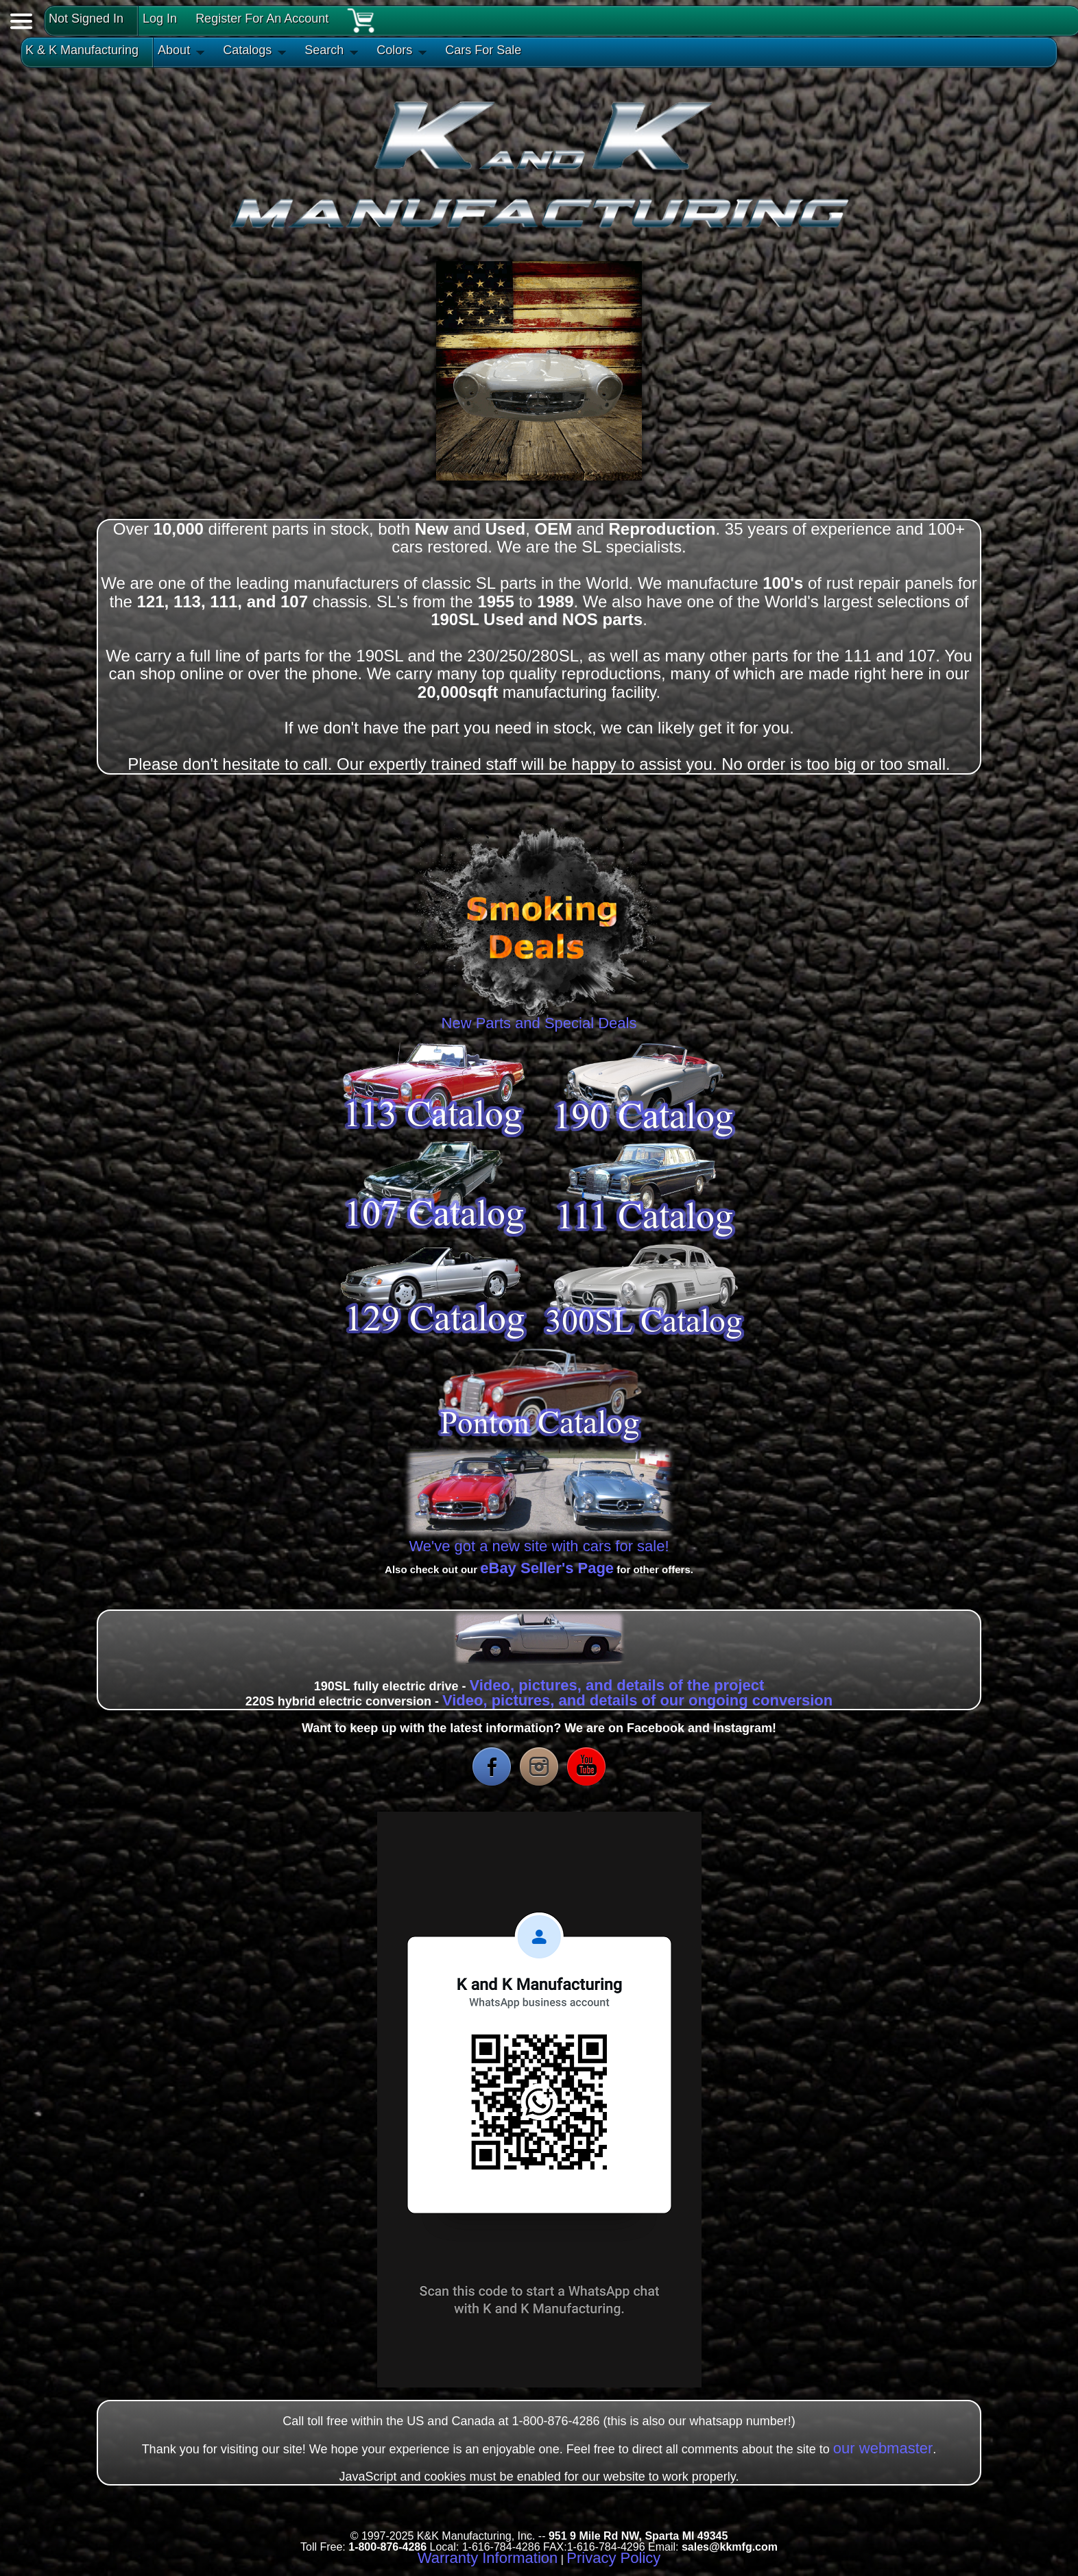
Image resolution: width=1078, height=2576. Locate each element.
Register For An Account (261, 18)
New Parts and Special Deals (539, 1018)
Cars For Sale (483, 50)
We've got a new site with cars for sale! (539, 1546)
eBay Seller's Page (547, 1568)
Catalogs (247, 50)
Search (324, 50)
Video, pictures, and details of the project (616, 1685)
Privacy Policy (613, 2557)
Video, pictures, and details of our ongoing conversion (637, 1700)
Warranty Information (488, 2557)
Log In (160, 18)
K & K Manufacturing (82, 50)
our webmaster (883, 2448)
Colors (394, 50)
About (174, 50)
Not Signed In (86, 18)
